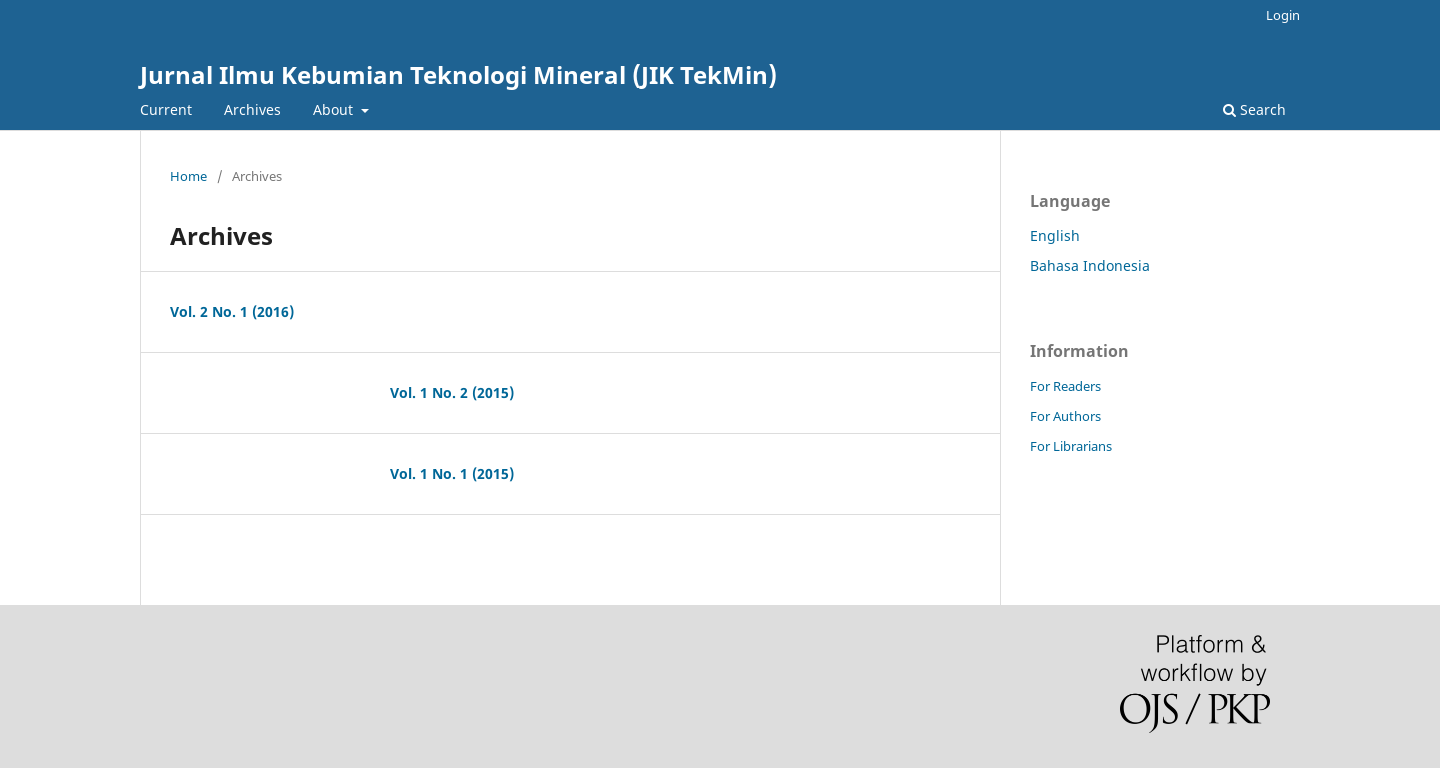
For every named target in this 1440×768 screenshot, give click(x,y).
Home (188, 176)
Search (1254, 109)
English (1055, 235)
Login (1283, 15)
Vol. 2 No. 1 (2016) (232, 311)
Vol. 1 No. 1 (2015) (452, 473)
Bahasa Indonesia (1090, 265)
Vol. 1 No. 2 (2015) (452, 392)
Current (166, 109)
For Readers (1065, 386)
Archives (252, 109)
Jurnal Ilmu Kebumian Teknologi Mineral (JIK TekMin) (458, 74)
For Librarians (1071, 446)
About (335, 109)
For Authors (1065, 416)
